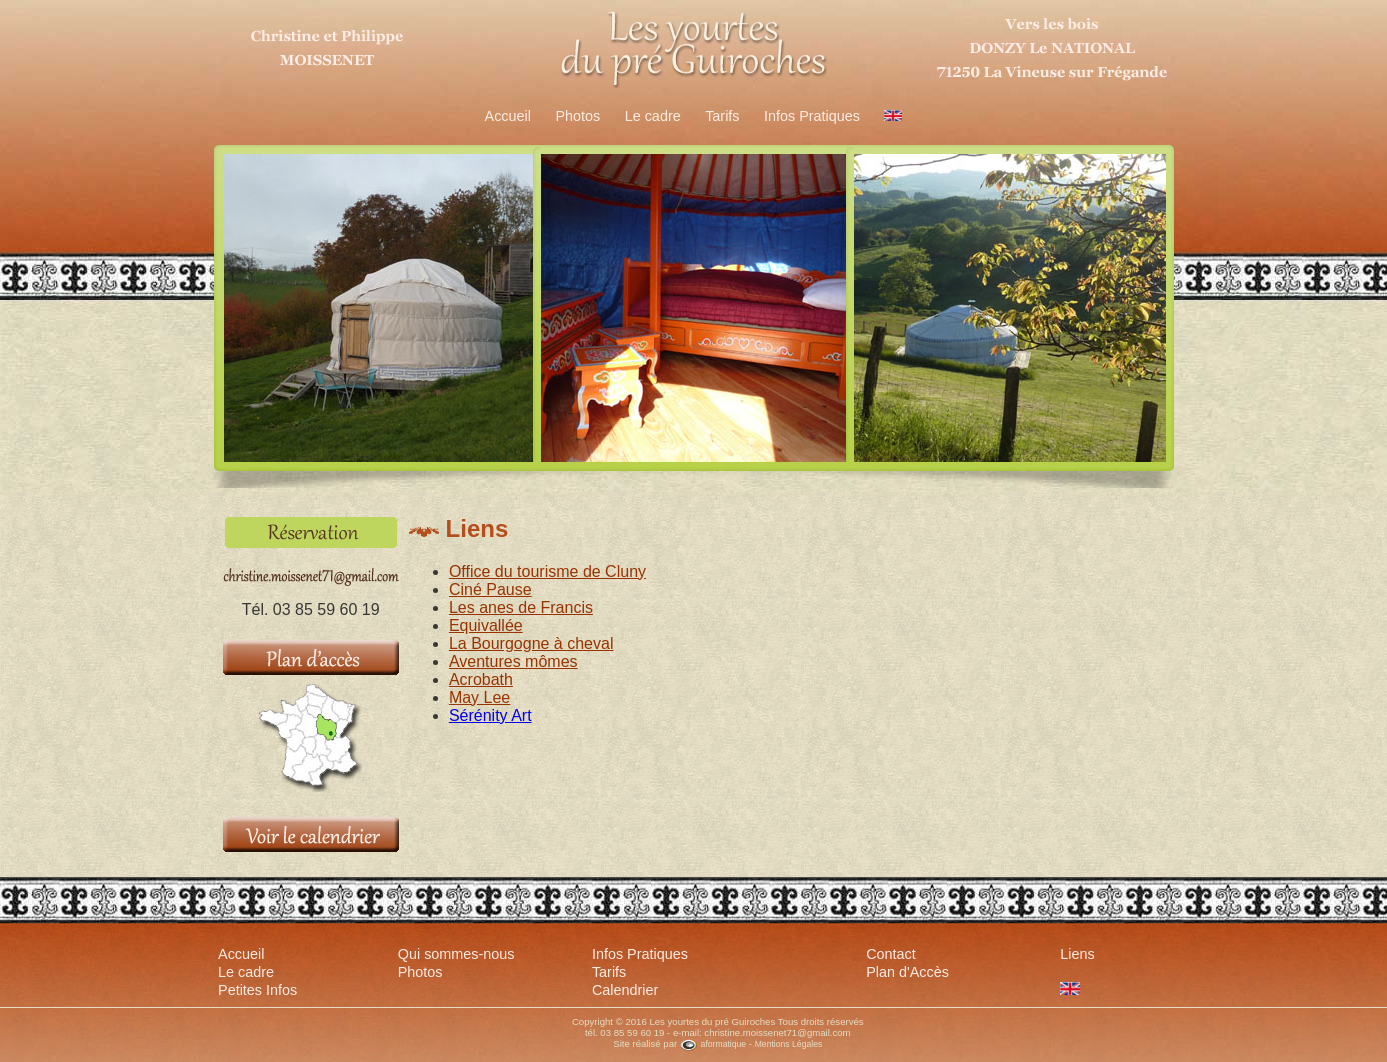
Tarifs (722, 116)
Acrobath (481, 679)
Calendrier (625, 990)
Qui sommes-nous (456, 954)
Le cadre (653, 116)
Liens (1077, 954)
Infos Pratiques (812, 116)
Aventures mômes (513, 661)
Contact (891, 954)
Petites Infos (257, 990)
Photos (577, 116)
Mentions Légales (789, 1044)
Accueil (508, 116)
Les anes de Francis (521, 607)
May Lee (479, 697)
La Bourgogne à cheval (531, 643)
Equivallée (486, 625)
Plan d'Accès (907, 972)
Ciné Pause (490, 589)
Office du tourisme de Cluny (547, 571)
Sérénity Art (490, 715)
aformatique (713, 1044)
